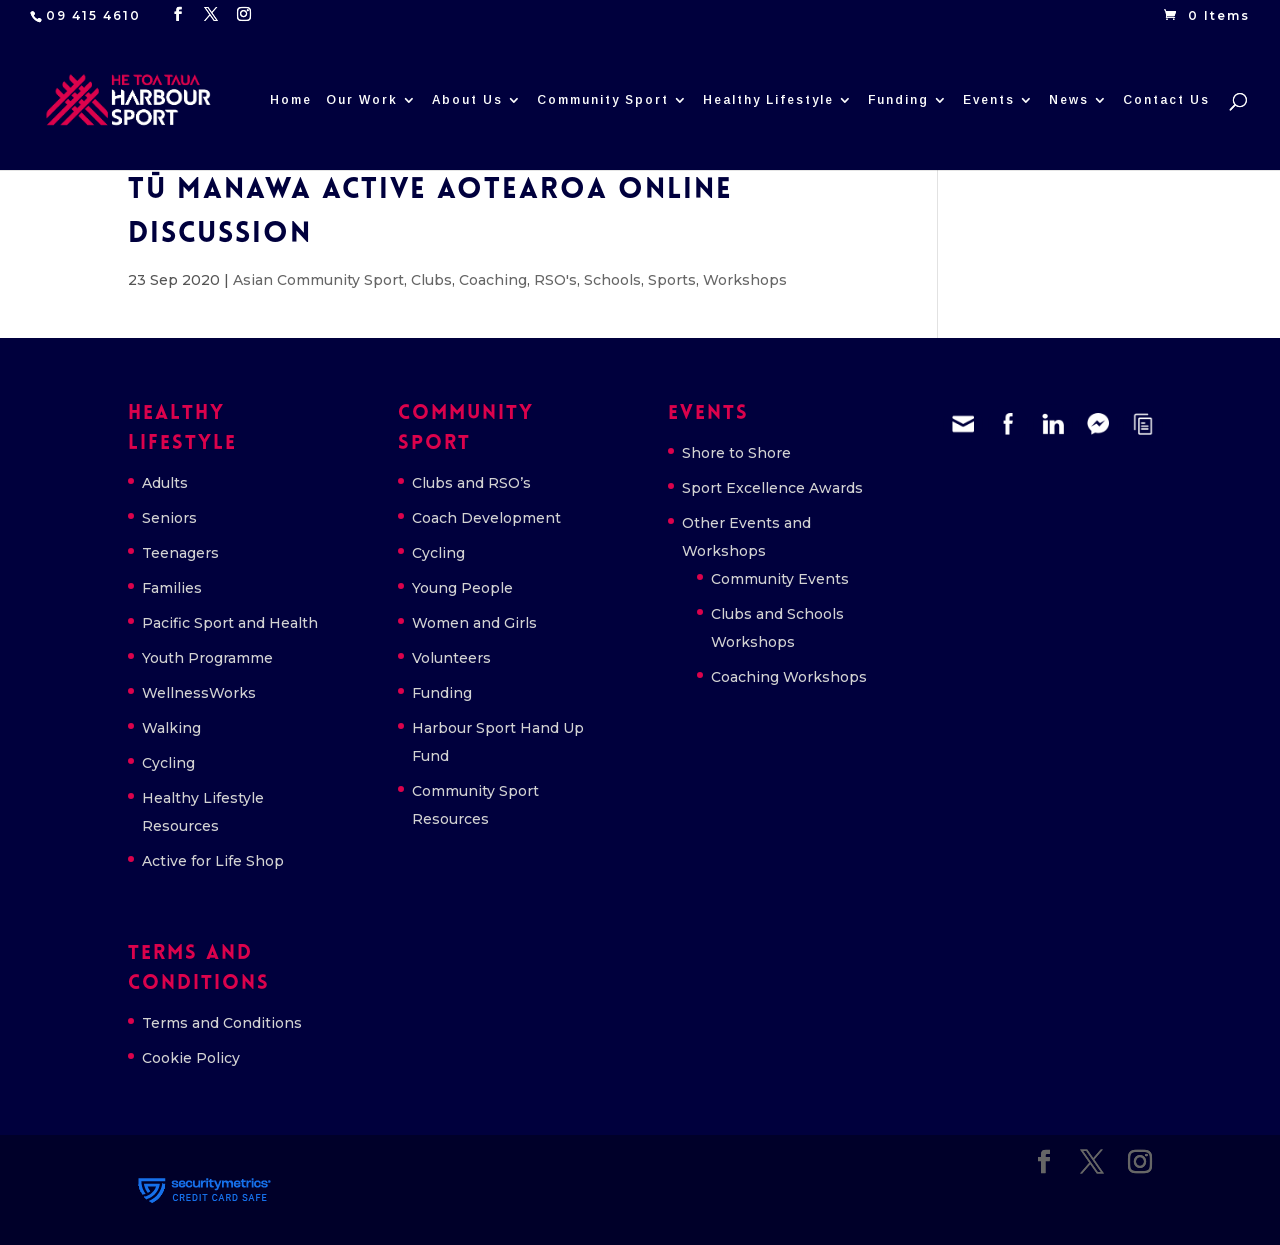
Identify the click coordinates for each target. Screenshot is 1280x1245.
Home (291, 100)
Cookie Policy (191, 1058)
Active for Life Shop (213, 861)
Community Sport (603, 100)
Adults (165, 483)
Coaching (493, 280)
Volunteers (451, 658)
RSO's (555, 280)
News (1069, 100)
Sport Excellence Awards (772, 488)
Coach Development (486, 518)
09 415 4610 (93, 15)
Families (172, 588)
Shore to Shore (736, 453)
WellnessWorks (199, 693)
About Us (467, 100)
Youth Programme (207, 658)
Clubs (431, 280)
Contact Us (1166, 100)
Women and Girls (474, 623)
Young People (462, 588)
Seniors (169, 518)
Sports (672, 280)
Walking (171, 728)
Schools (612, 280)
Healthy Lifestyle (768, 100)
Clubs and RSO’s (471, 483)
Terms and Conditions (222, 1023)
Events (989, 100)
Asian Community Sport (318, 280)
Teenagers (180, 553)
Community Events (780, 579)
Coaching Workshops (789, 677)
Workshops (745, 280)
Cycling (168, 763)
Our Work (362, 100)
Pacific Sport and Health (230, 623)
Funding (898, 100)
